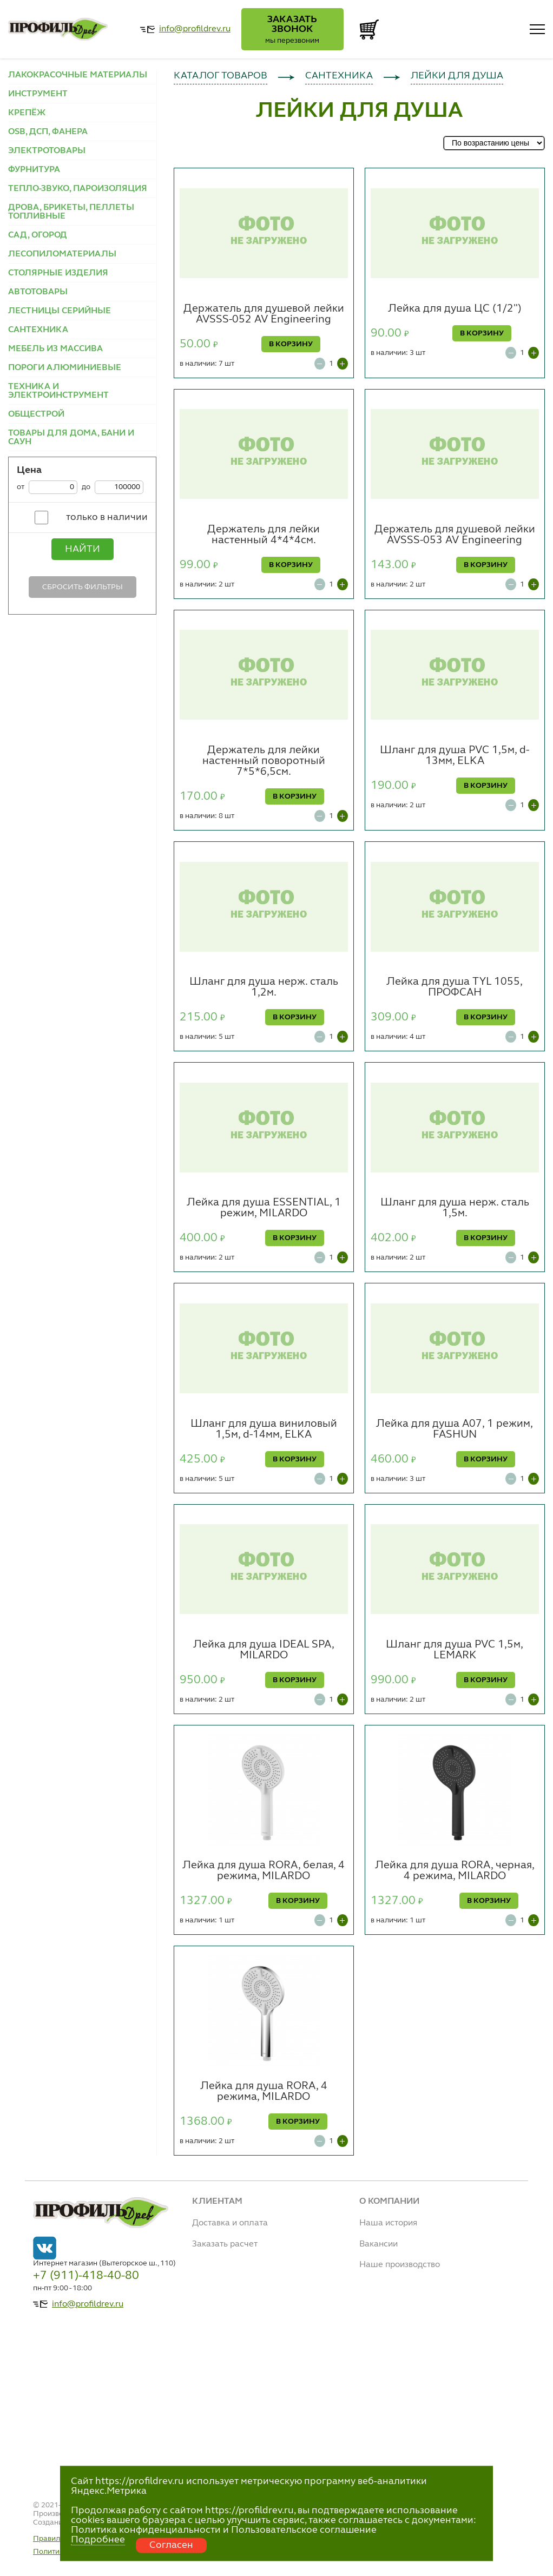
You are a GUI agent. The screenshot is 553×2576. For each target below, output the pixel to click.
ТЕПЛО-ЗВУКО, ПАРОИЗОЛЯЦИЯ (77, 189)
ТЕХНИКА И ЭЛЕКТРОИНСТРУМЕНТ (58, 391)
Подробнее (98, 2540)
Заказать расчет (225, 2244)
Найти (82, 549)
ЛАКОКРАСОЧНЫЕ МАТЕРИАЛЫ (77, 75)
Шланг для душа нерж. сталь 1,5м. (454, 1208)
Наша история (388, 2223)
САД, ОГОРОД (37, 235)
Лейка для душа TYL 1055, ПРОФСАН (454, 987)
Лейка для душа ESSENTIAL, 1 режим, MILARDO (264, 1208)
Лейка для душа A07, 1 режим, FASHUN (454, 1429)
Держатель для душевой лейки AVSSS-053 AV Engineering (454, 535)
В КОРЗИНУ (291, 344)
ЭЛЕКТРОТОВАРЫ (46, 151)
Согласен (171, 2545)
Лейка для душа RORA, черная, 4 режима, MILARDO (455, 1871)
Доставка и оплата (230, 2223)
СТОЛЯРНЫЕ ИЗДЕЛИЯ (58, 273)
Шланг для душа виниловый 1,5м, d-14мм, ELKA (263, 1429)
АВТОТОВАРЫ (38, 292)
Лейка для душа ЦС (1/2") (455, 309)
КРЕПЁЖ (26, 113)
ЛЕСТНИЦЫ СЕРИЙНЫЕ (59, 311)
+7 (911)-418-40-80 (86, 2276)
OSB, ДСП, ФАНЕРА (48, 132)
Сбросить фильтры (82, 587)
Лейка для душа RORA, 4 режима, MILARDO (263, 2092)
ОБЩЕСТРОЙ (36, 414)
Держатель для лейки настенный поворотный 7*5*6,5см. (263, 761)
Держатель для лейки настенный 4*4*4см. (263, 535)
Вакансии (378, 2244)
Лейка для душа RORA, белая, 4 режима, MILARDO (263, 1871)
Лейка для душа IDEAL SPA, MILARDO (263, 1650)
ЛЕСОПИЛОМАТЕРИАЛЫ (62, 254)
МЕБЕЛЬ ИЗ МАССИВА (55, 349)
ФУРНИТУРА (34, 170)
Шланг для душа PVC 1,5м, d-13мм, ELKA (454, 756)
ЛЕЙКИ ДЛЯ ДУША (457, 76)
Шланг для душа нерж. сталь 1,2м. (263, 987)
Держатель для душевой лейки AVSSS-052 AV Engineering (263, 314)
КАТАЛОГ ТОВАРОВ (220, 76)
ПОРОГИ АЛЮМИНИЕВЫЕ (64, 368)
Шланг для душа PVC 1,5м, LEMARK (454, 1650)
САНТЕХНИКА (38, 330)
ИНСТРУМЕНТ (38, 94)
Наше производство (399, 2265)
